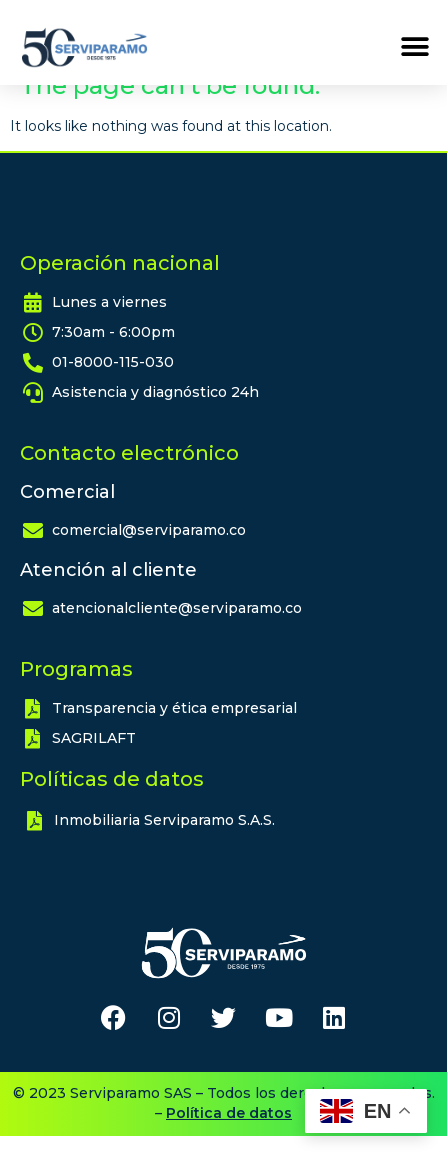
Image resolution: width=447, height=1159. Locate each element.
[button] (414, 47)
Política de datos (229, 1136)
